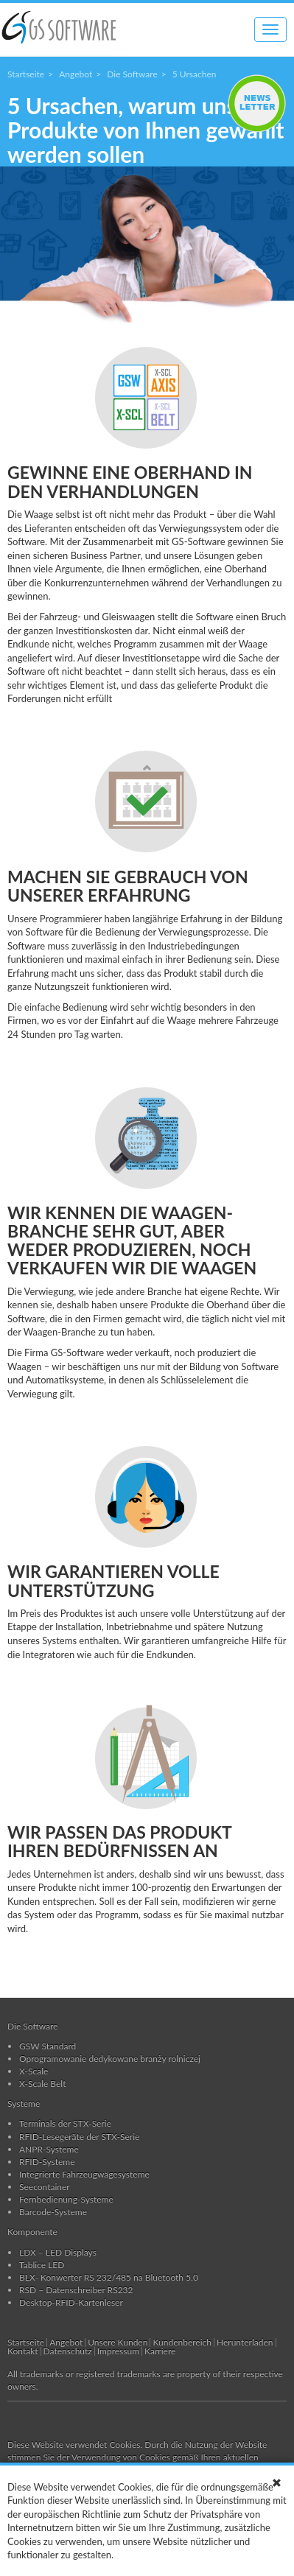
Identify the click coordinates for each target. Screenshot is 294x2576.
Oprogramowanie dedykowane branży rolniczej (109, 2058)
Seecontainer (44, 2186)
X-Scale (33, 2071)
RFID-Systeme (47, 2161)
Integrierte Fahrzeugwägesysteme (84, 2174)
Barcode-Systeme (53, 2211)
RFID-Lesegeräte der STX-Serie (79, 2136)
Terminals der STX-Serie (65, 2123)
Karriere (159, 2350)
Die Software (132, 74)
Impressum (118, 2350)
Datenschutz (67, 2350)
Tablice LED (41, 2264)
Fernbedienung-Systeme (66, 2199)
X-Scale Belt (42, 2083)
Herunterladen (245, 2342)
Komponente (32, 2231)
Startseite (25, 74)
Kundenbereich (182, 2342)
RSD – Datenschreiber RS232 (76, 2289)
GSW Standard (47, 2046)
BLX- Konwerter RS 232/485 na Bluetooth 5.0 (108, 2277)
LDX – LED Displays (58, 2252)
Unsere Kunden (117, 2342)
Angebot (75, 74)
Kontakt (22, 2350)
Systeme (23, 2103)
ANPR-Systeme (49, 2149)
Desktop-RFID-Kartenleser (71, 2302)
